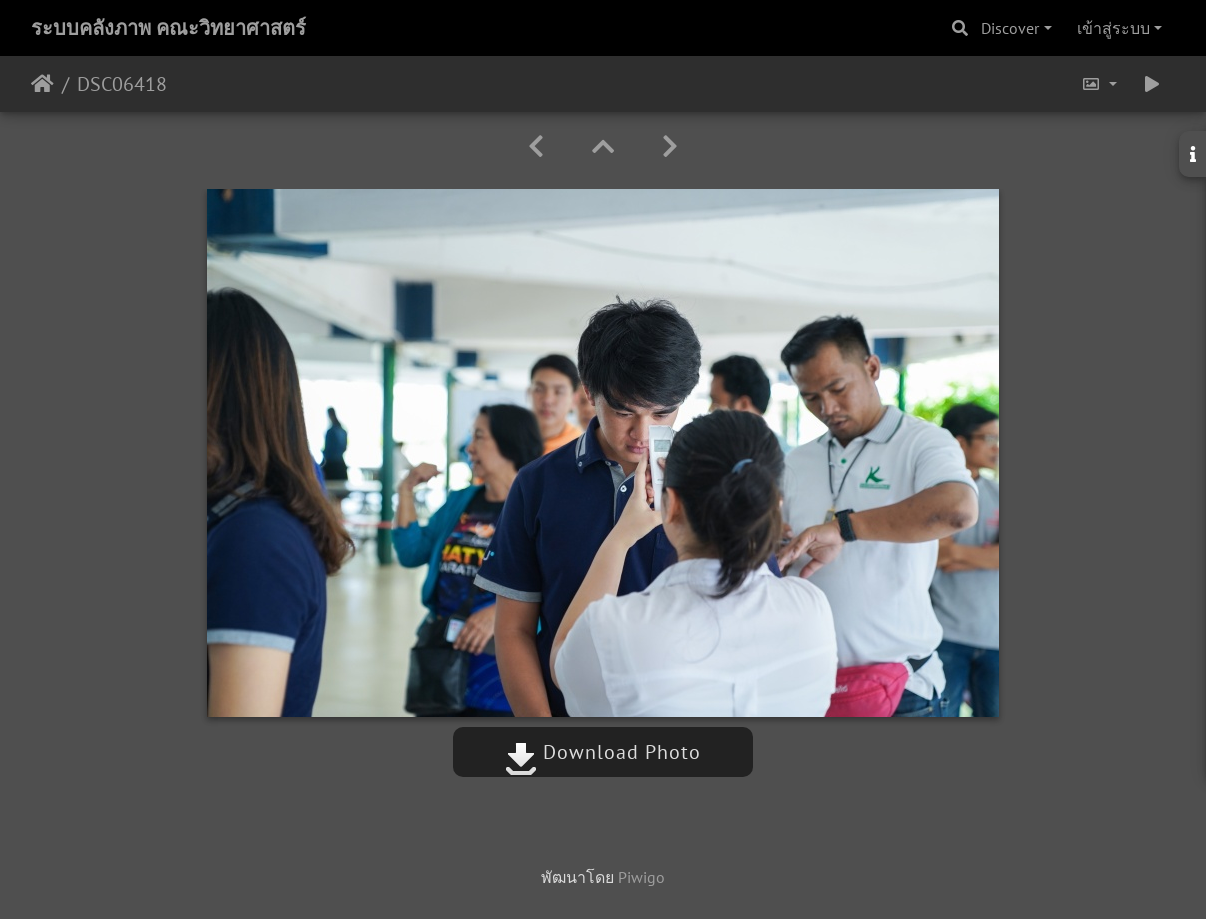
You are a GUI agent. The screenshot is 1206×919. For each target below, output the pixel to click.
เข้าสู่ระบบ (1113, 28)
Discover (1010, 28)
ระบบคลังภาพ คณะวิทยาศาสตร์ (168, 28)
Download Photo (603, 752)
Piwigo (641, 877)
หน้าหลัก (42, 84)
